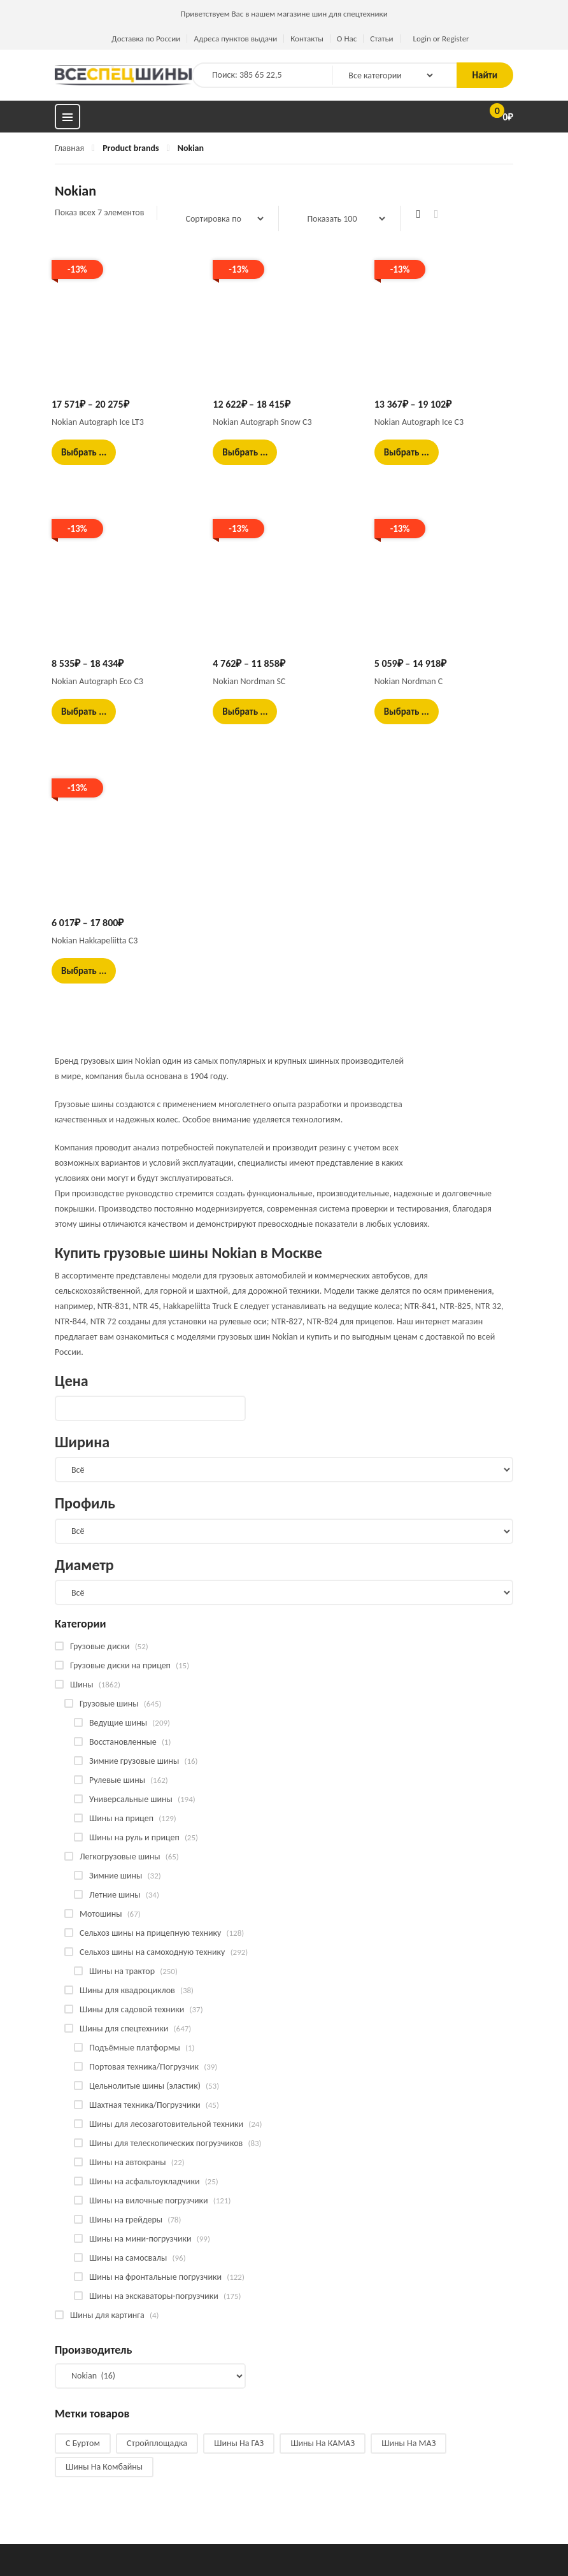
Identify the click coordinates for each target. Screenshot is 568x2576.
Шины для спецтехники (124, 2028)
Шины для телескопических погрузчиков (166, 2143)
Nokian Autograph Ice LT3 (98, 422)
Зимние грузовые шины (134, 1761)
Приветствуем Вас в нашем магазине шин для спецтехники (283, 14)
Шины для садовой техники (132, 2009)
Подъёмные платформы (134, 2047)
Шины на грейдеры (125, 2219)
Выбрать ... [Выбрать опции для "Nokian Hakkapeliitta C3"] (83, 971)
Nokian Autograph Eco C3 (97, 681)
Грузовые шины (109, 1703)
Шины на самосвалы (128, 2257)
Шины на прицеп (121, 1818)
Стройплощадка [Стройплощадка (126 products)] (157, 2443)
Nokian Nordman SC (249, 681)
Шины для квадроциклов (127, 1990)
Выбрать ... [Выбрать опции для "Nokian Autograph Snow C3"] (244, 452)
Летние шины (115, 1894)
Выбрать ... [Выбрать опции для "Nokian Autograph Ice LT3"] (83, 452)
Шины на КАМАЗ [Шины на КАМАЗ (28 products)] (322, 2443)
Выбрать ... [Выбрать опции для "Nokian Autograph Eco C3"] (83, 711)
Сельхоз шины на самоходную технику (152, 1952)
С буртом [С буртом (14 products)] (83, 2443)
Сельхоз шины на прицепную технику (150, 1933)
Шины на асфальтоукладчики (144, 2181)
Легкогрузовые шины (120, 1856)
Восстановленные (123, 1741)
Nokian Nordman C (408, 681)
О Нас (347, 38)
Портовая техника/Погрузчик (144, 2066)
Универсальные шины (131, 1799)
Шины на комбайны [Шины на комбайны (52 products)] (104, 2466)
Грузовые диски (99, 1646)
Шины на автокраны (127, 2162)
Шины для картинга (107, 2315)
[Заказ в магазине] (218, 218)
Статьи (381, 38)
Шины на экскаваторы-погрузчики (153, 2296)
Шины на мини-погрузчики (140, 2238)
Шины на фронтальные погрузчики (155, 2277)
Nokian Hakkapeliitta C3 (95, 940)
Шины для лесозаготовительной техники (166, 2124)
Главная (69, 148)
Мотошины (101, 1913)
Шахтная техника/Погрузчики (145, 2105)
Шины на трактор (122, 1971)
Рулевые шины (117, 1780)
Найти (484, 75)
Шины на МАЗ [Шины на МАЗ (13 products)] (408, 2443)
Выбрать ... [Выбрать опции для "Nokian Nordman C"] (406, 711)
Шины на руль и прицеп (134, 1837)
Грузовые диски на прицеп (120, 1665)
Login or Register (441, 38)
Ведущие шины (118, 1722)
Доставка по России (145, 38)
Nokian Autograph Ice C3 (419, 422)
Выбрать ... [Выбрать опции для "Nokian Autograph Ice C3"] (406, 452)
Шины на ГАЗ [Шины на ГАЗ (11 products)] (239, 2443)
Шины (82, 1684)
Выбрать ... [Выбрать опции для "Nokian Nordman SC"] (244, 711)
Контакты (306, 38)
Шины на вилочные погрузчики (148, 2200)
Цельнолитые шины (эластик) (145, 2085)
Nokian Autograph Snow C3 (262, 422)
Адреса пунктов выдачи (235, 38)
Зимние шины (115, 1875)
